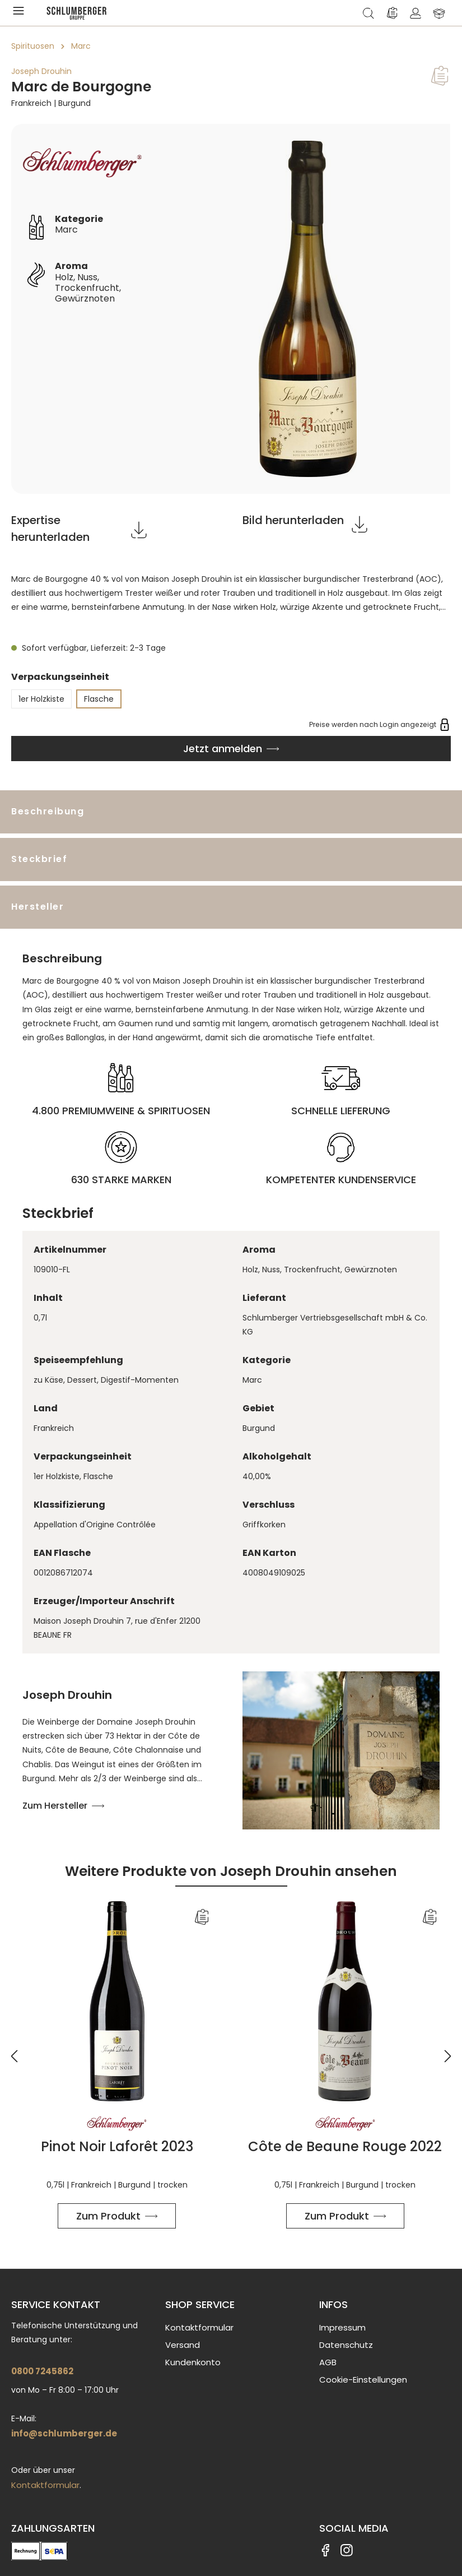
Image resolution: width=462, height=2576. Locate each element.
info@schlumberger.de (64, 2433)
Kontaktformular (45, 2485)
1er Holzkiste (41, 699)
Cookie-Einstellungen (363, 2379)
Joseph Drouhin (41, 71)
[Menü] (20, 12)
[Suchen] (368, 12)
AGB (328, 2362)
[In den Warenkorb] (231, 748)
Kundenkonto (193, 2362)
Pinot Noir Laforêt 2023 (117, 2147)
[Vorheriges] (14, 2049)
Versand (182, 2345)
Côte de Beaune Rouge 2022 (345, 2147)
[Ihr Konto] (415, 12)
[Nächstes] (448, 2049)
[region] (231, 309)
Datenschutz (346, 2345)
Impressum (342, 2327)
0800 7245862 (42, 2371)
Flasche (99, 699)
